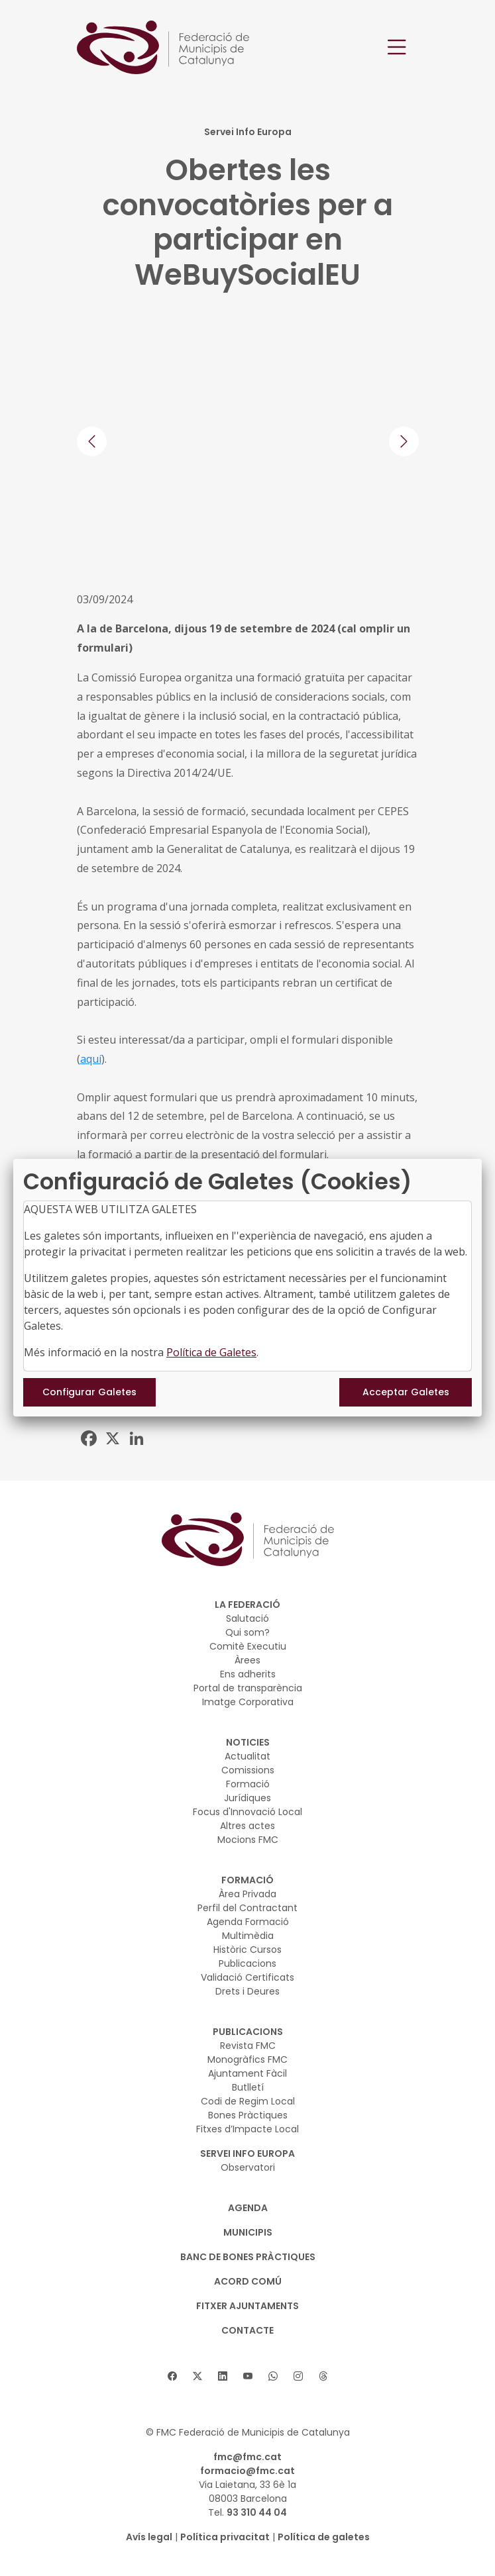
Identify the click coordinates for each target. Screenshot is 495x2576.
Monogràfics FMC (247, 2059)
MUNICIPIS (247, 2232)
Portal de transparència (247, 1688)
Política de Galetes (211, 1352)
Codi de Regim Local (248, 2101)
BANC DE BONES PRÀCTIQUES (247, 2256)
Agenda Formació (248, 1921)
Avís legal (149, 2537)
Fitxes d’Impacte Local (247, 2129)
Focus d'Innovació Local (247, 1811)
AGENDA (248, 2207)
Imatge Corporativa (248, 1702)
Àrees (247, 1660)
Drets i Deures (247, 1991)
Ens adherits (248, 1674)
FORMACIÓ (247, 1880)
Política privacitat (225, 2537)
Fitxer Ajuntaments (247, 2305)
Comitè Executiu (247, 1646)
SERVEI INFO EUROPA (247, 2153)
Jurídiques (247, 1798)
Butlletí (248, 2087)
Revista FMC (248, 2045)
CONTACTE (247, 2330)
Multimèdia (248, 1935)
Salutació (247, 1618)
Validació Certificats (247, 1977)
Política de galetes (324, 2537)
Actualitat (247, 1756)
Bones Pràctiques (248, 2115)
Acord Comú (248, 2281)
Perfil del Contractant (247, 1907)
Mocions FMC (247, 1839)
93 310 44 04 (257, 2512)
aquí (90, 1059)
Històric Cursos (247, 1949)
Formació (248, 1784)
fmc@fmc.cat (247, 2456)
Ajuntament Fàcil (247, 2073)
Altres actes (247, 1825)
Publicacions (247, 1963)
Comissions (247, 1770)
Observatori (248, 2167)
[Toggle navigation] (397, 47)
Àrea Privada (247, 1894)
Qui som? (247, 1632)
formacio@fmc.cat (247, 2470)
